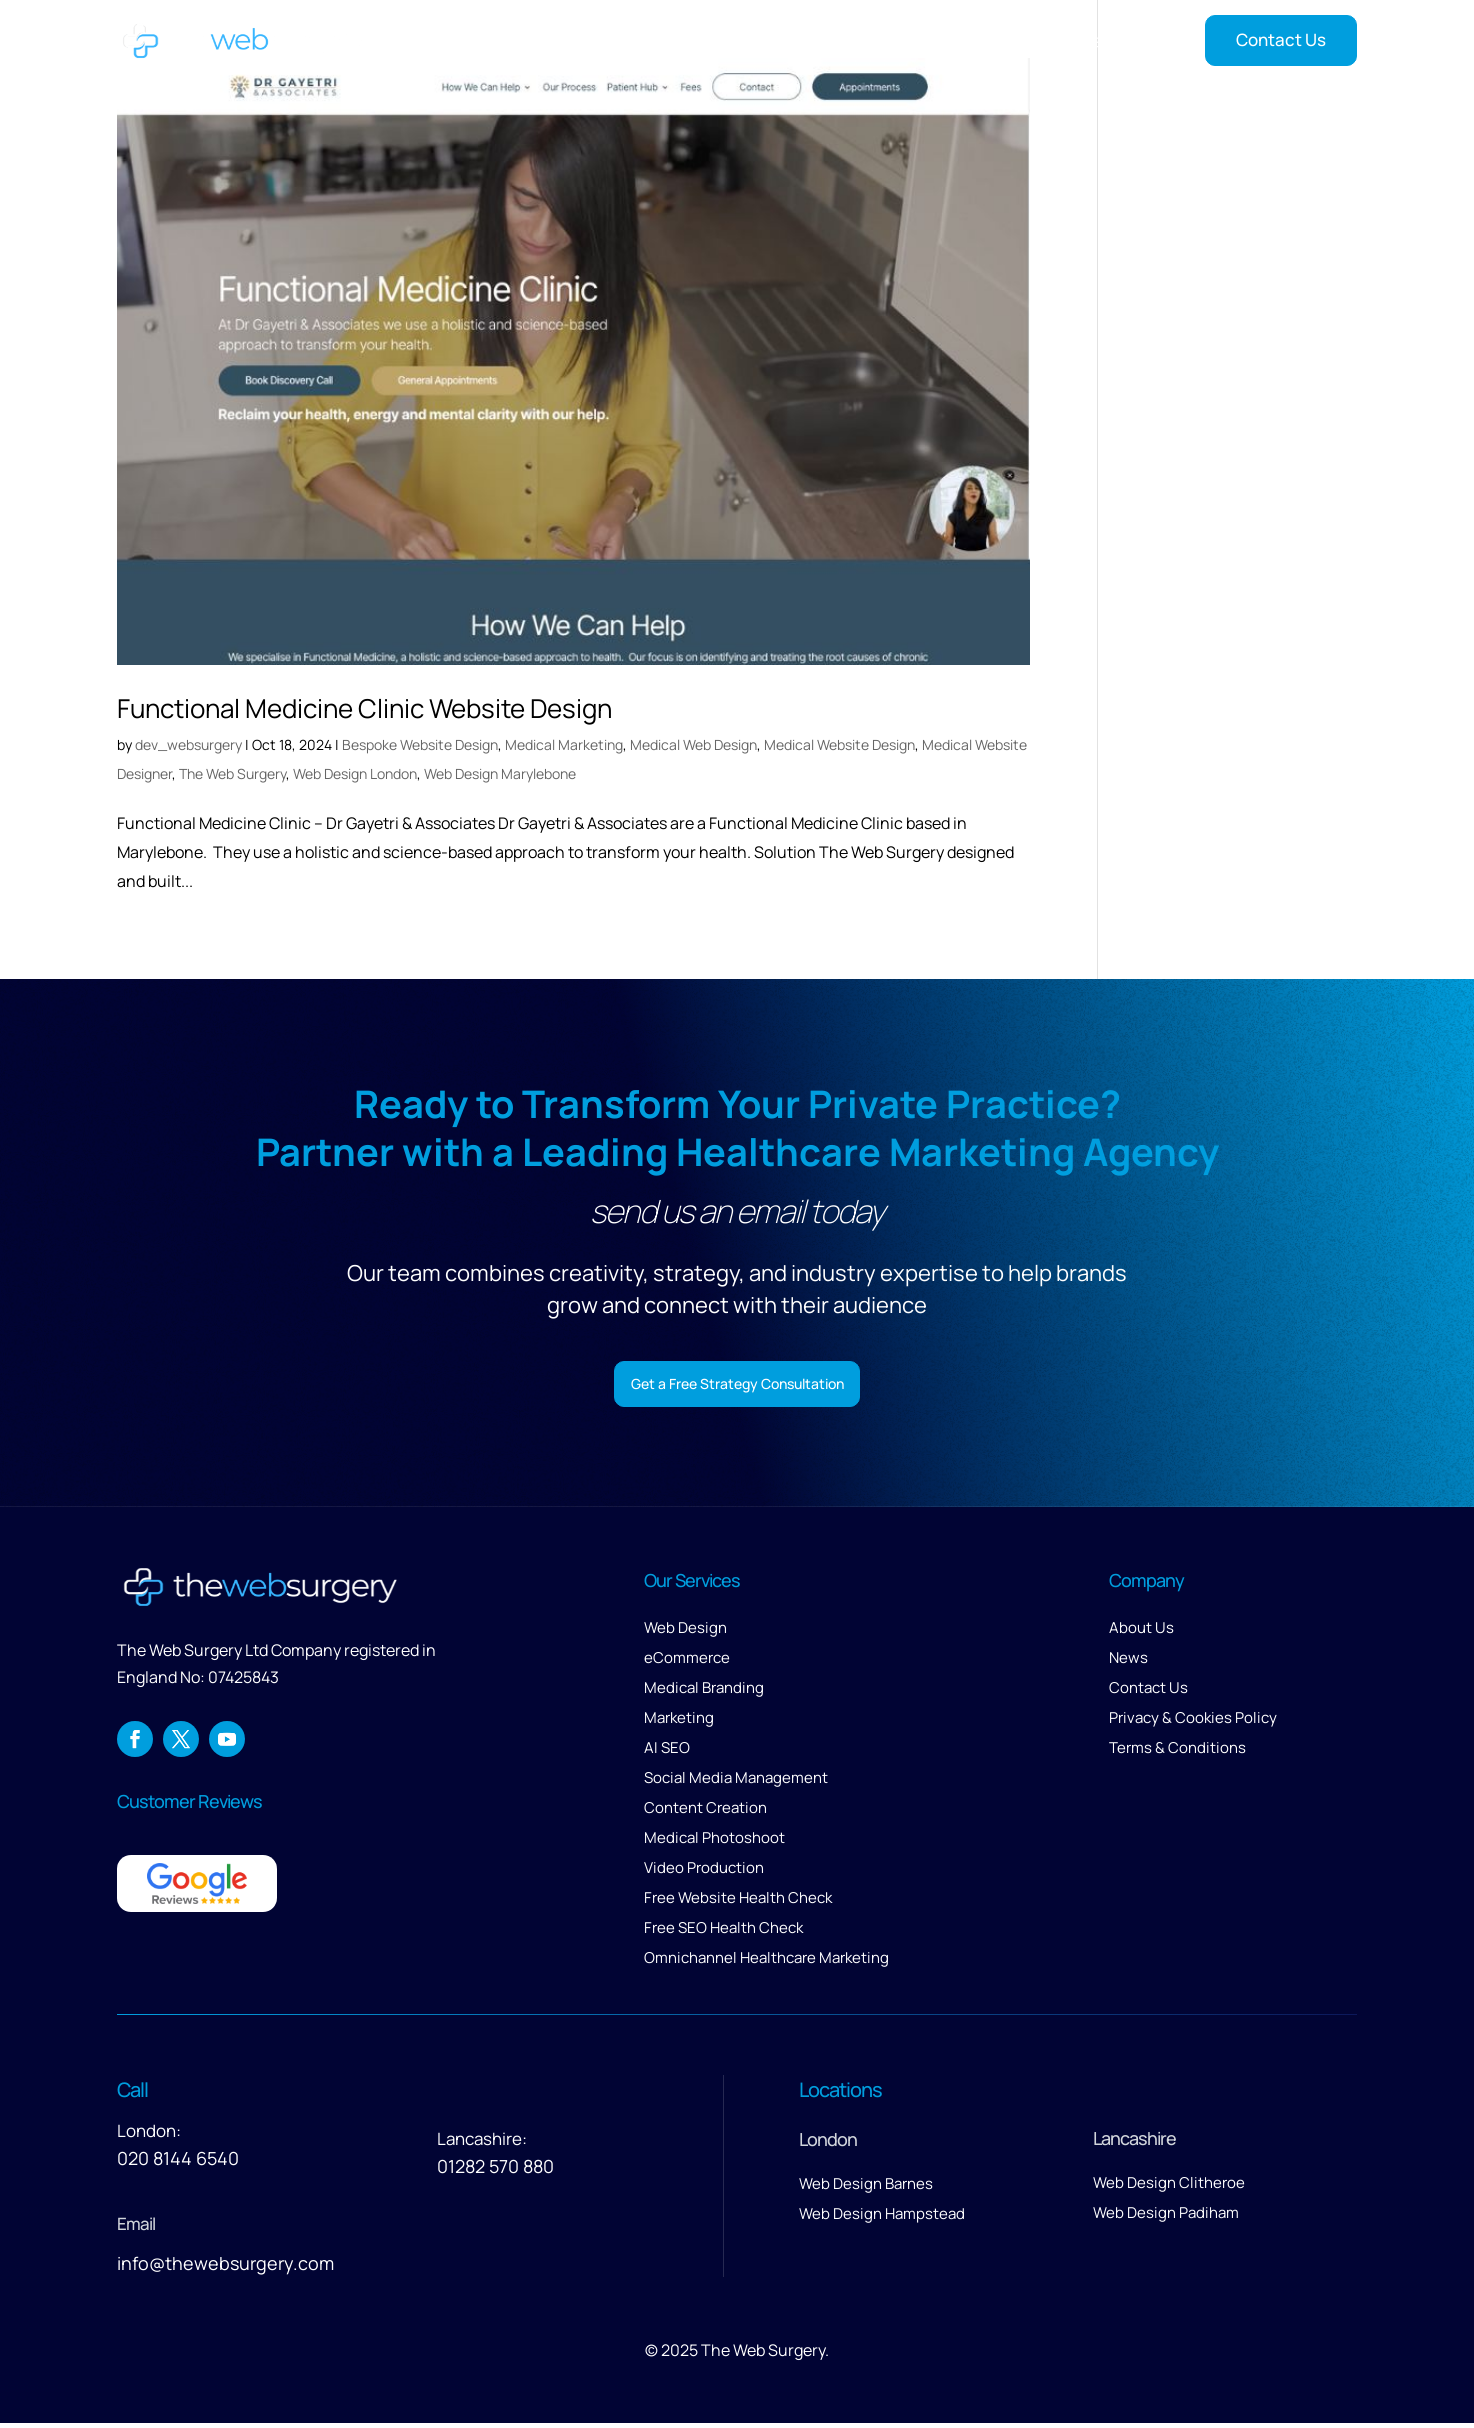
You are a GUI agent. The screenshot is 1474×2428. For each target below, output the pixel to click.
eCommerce (687, 1662)
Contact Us (1281, 39)
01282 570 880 (495, 2171)
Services (733, 40)
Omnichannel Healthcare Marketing (766, 1962)
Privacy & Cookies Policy (1193, 1722)
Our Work (844, 40)
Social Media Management (736, 1782)
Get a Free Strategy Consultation (737, 1385)
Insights (1110, 40)
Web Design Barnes (866, 2188)
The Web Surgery (232, 773)
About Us (1141, 1632)
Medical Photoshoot (714, 1842)
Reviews (1024, 40)
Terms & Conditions (1177, 1752)
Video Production (704, 1872)
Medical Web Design (693, 744)
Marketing (679, 1722)
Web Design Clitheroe (1169, 2187)
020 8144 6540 (178, 2163)
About (925, 40)
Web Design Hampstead (882, 2218)
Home (655, 40)
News (1128, 1662)
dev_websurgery (188, 744)
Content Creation (705, 1812)
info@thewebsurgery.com (225, 2268)
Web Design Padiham (1166, 2217)
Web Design (685, 1632)
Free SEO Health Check (723, 1932)
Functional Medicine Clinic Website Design (364, 708)
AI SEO (667, 1752)
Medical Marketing (564, 744)
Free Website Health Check (738, 1902)
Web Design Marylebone (500, 773)
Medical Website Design (839, 744)
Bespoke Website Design (420, 744)
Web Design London (355, 773)
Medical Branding (704, 1692)
